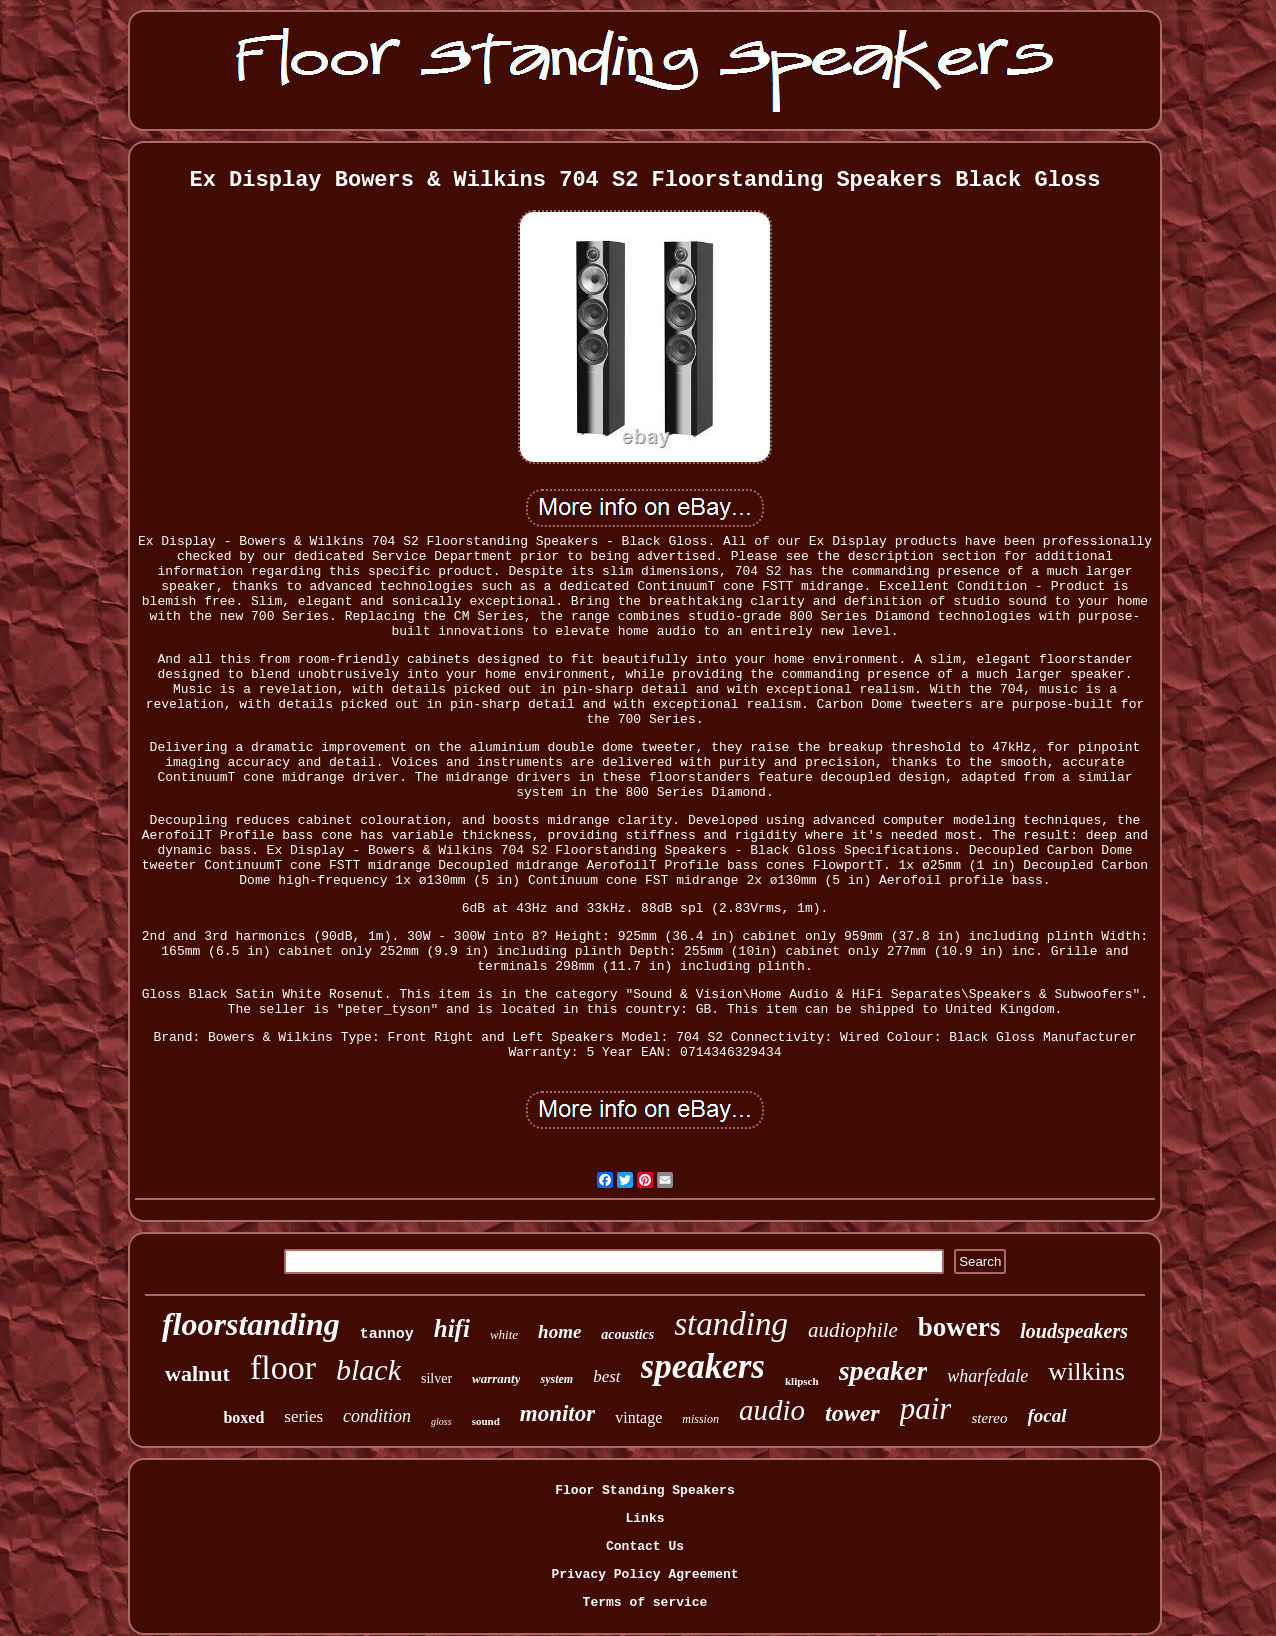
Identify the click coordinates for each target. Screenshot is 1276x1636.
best (606, 1376)
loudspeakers (1074, 1331)
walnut (197, 1373)
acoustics (627, 1334)
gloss (441, 1421)
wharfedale (987, 1376)
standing (731, 1324)
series (303, 1416)
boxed (243, 1417)
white (504, 1334)
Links (644, 1518)
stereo (989, 1418)
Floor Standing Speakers (644, 1490)
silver (436, 1378)
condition (377, 1416)
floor (283, 1367)
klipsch (802, 1381)
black (368, 1369)
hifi (452, 1328)
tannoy (387, 1334)
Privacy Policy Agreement (644, 1574)
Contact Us (645, 1546)
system (556, 1379)
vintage (638, 1417)
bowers (959, 1327)
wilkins (1086, 1371)
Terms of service (645, 1602)
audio (772, 1410)
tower (852, 1413)
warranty (496, 1378)
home (559, 1331)
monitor (557, 1413)
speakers (703, 1366)
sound (486, 1421)
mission (700, 1419)
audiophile (853, 1330)
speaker (883, 1370)
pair (926, 1408)
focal (1047, 1415)
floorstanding (251, 1324)
